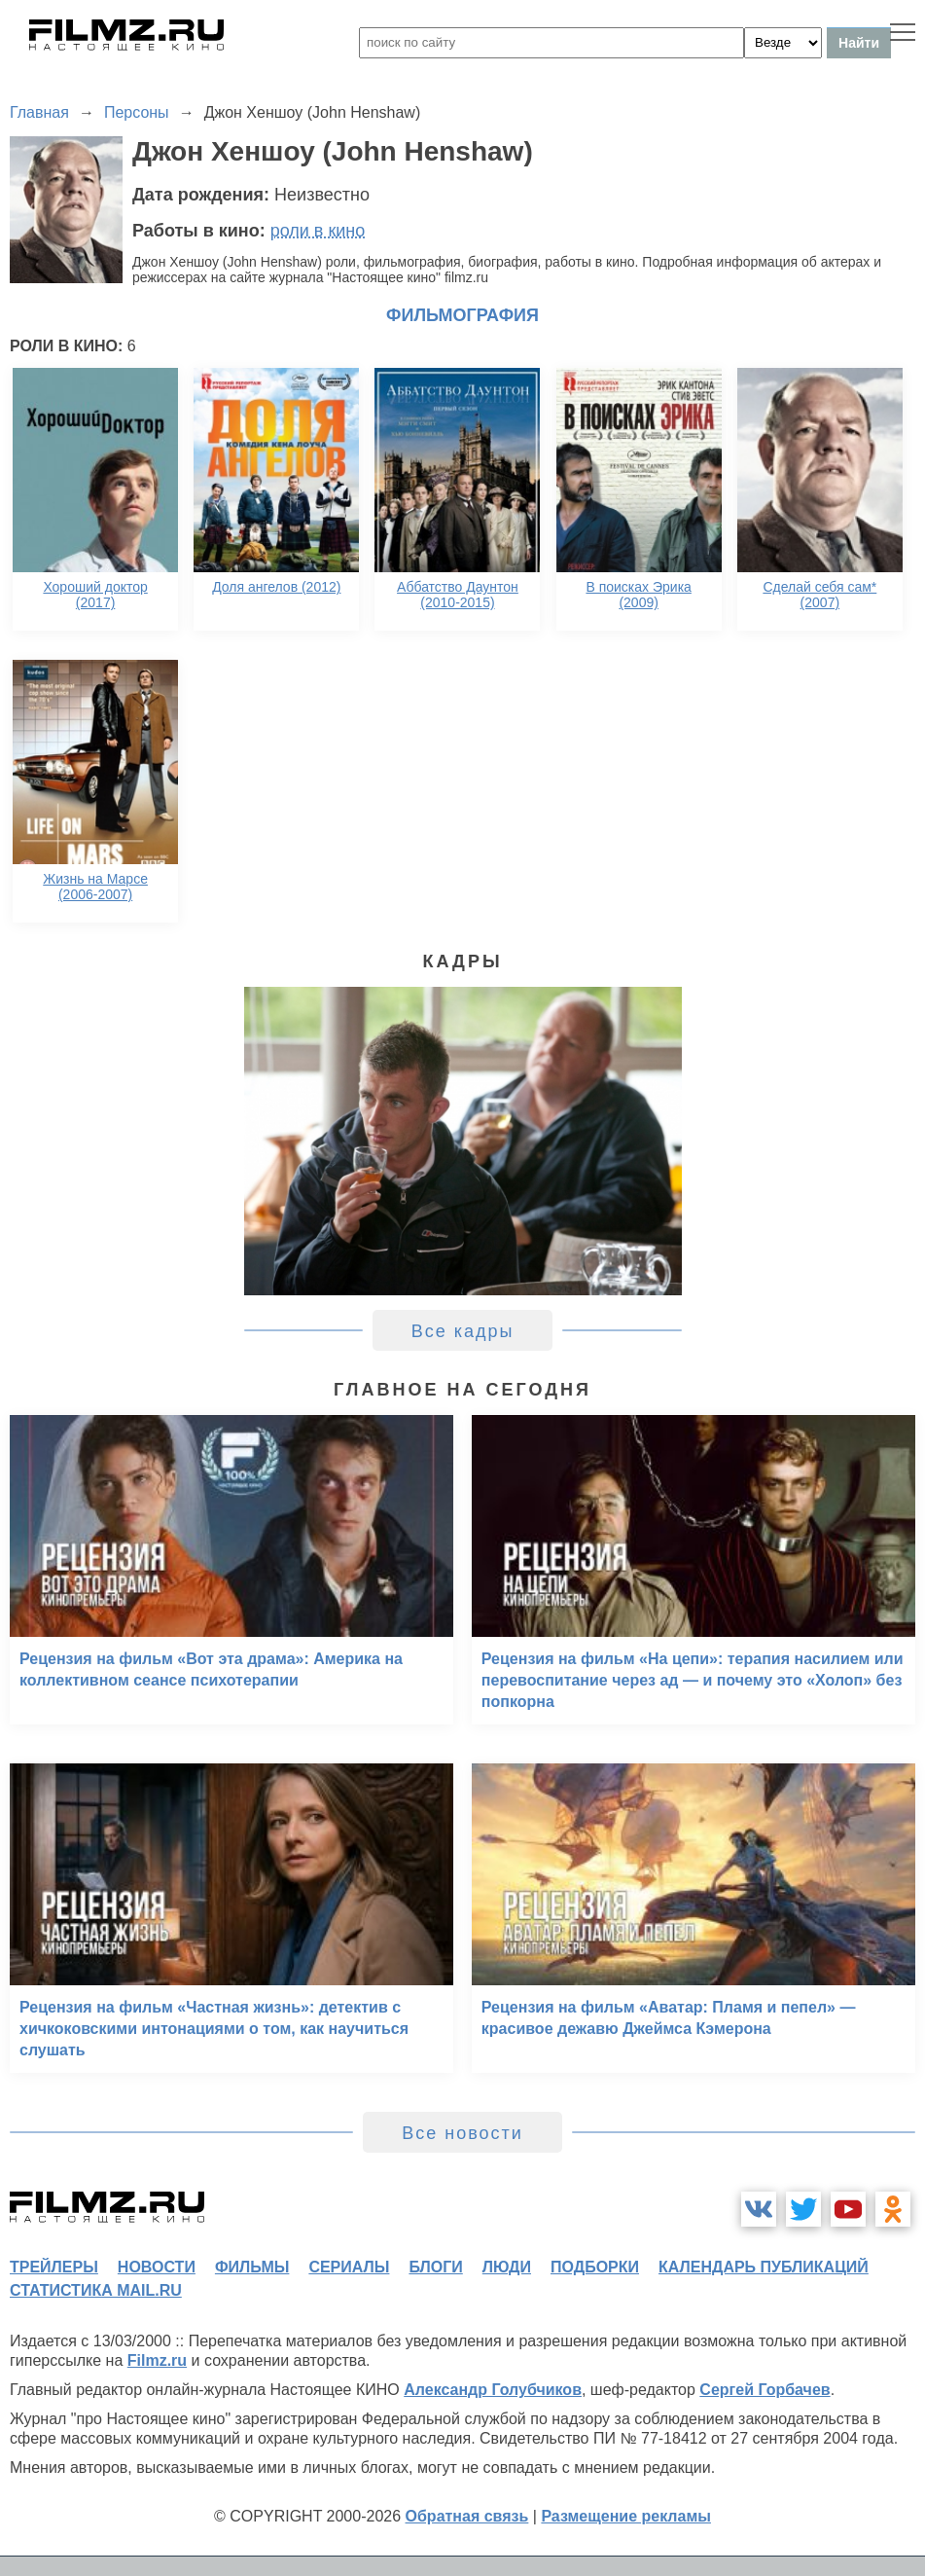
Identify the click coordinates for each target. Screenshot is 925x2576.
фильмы (252, 2267)
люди (506, 2267)
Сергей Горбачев (764, 2389)
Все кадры (463, 1331)
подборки (595, 2267)
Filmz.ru (157, 2360)
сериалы (348, 2267)
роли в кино (318, 230)
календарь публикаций (763, 2267)
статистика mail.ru (96, 2290)
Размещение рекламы (626, 2516)
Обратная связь (467, 2516)
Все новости (462, 2133)
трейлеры (54, 2267)
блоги (435, 2267)
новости (157, 2267)
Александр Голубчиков (493, 2389)
